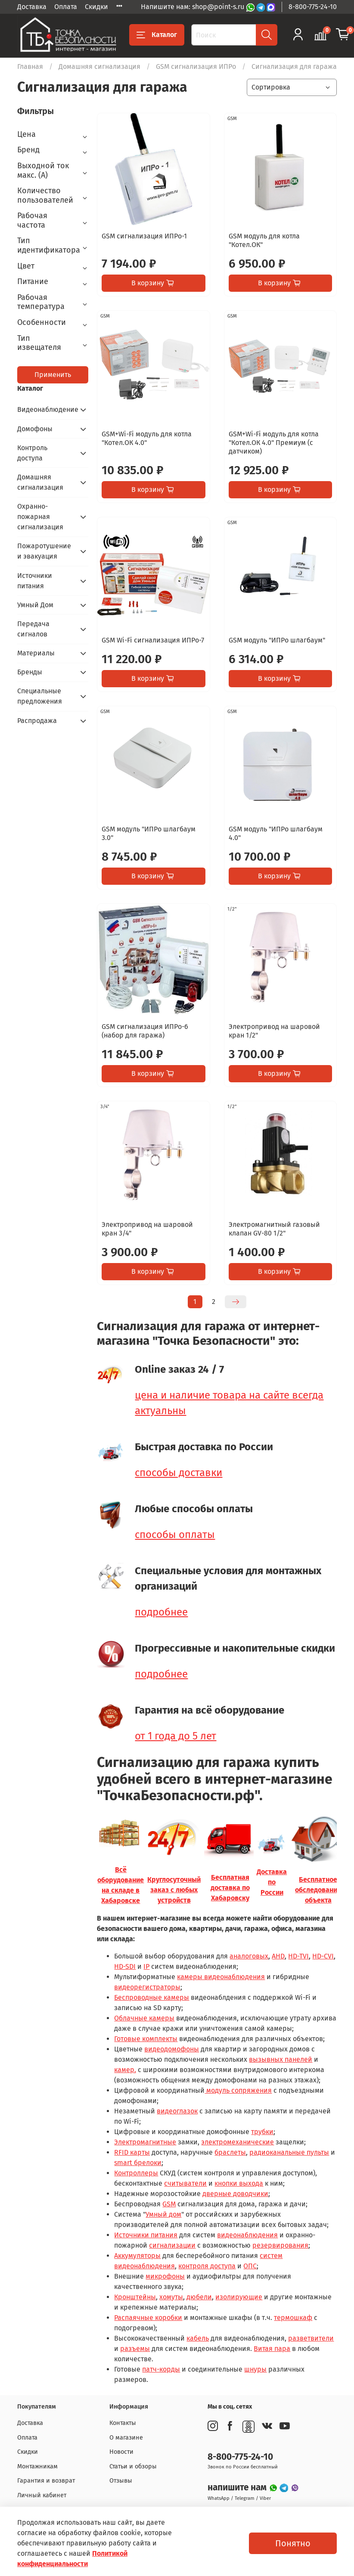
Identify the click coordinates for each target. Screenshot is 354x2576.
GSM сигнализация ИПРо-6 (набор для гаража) (145, 1030)
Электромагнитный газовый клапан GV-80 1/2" (274, 1228)
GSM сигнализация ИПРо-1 (144, 236)
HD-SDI (125, 1966)
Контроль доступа (32, 453)
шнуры (255, 2369)
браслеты (230, 2152)
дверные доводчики (235, 2194)
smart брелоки (137, 2163)
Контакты (122, 2423)
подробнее (161, 1612)
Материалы (36, 653)
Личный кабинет (41, 2495)
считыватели (185, 2183)
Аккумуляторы (137, 2256)
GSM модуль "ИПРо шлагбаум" (277, 640)
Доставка (32, 7)
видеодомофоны (171, 2049)
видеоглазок (177, 2111)
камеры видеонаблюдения (221, 1977)
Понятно (293, 2543)
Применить (52, 375)
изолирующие (238, 2297)
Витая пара (272, 2348)
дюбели (199, 2297)
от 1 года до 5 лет (175, 1736)
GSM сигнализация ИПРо (196, 66)
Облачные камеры (144, 2018)
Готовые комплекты (145, 2039)
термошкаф (293, 2317)
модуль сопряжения (238, 2090)
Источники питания (145, 2235)
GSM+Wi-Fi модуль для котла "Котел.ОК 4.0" (147, 438)
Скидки (96, 7)
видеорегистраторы (147, 1987)
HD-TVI (298, 1956)
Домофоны (35, 429)
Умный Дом (35, 605)
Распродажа (37, 721)
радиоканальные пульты (289, 2152)
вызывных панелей (280, 2059)
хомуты (171, 2297)
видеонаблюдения (247, 2235)
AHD (278, 1956)
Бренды (29, 672)
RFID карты (132, 2152)
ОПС (250, 2266)
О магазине (126, 2437)
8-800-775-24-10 (313, 7)
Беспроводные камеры (151, 1997)
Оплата (65, 7)
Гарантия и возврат (46, 2480)
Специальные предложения (39, 696)
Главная (30, 66)
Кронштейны (135, 2297)
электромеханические (237, 2142)
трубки (262, 2132)
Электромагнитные (145, 2142)
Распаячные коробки (148, 2317)
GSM (169, 2204)
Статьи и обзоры (133, 2466)
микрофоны (165, 2276)
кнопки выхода (238, 2183)
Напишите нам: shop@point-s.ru (193, 7)
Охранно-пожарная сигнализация (40, 516)
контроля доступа (207, 2266)
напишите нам (238, 2487)
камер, (125, 2070)
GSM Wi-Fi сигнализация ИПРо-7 (153, 640)
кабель (197, 2338)
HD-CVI (323, 1956)
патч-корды (161, 2369)
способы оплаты (175, 1535)
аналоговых (249, 1956)
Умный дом (163, 2214)
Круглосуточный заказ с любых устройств (174, 1889)
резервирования (280, 2245)
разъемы (135, 2348)
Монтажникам (37, 2466)
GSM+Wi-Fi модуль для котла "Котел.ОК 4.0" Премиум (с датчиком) (274, 442)
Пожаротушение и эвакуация (44, 551)
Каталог (157, 35)
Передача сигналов (33, 629)
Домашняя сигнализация (99, 66)
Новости (121, 2452)
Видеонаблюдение (46, 409)
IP (146, 1966)
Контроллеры (136, 2173)
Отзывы (120, 2480)
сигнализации (172, 2245)
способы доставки (178, 1473)
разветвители (311, 2338)
